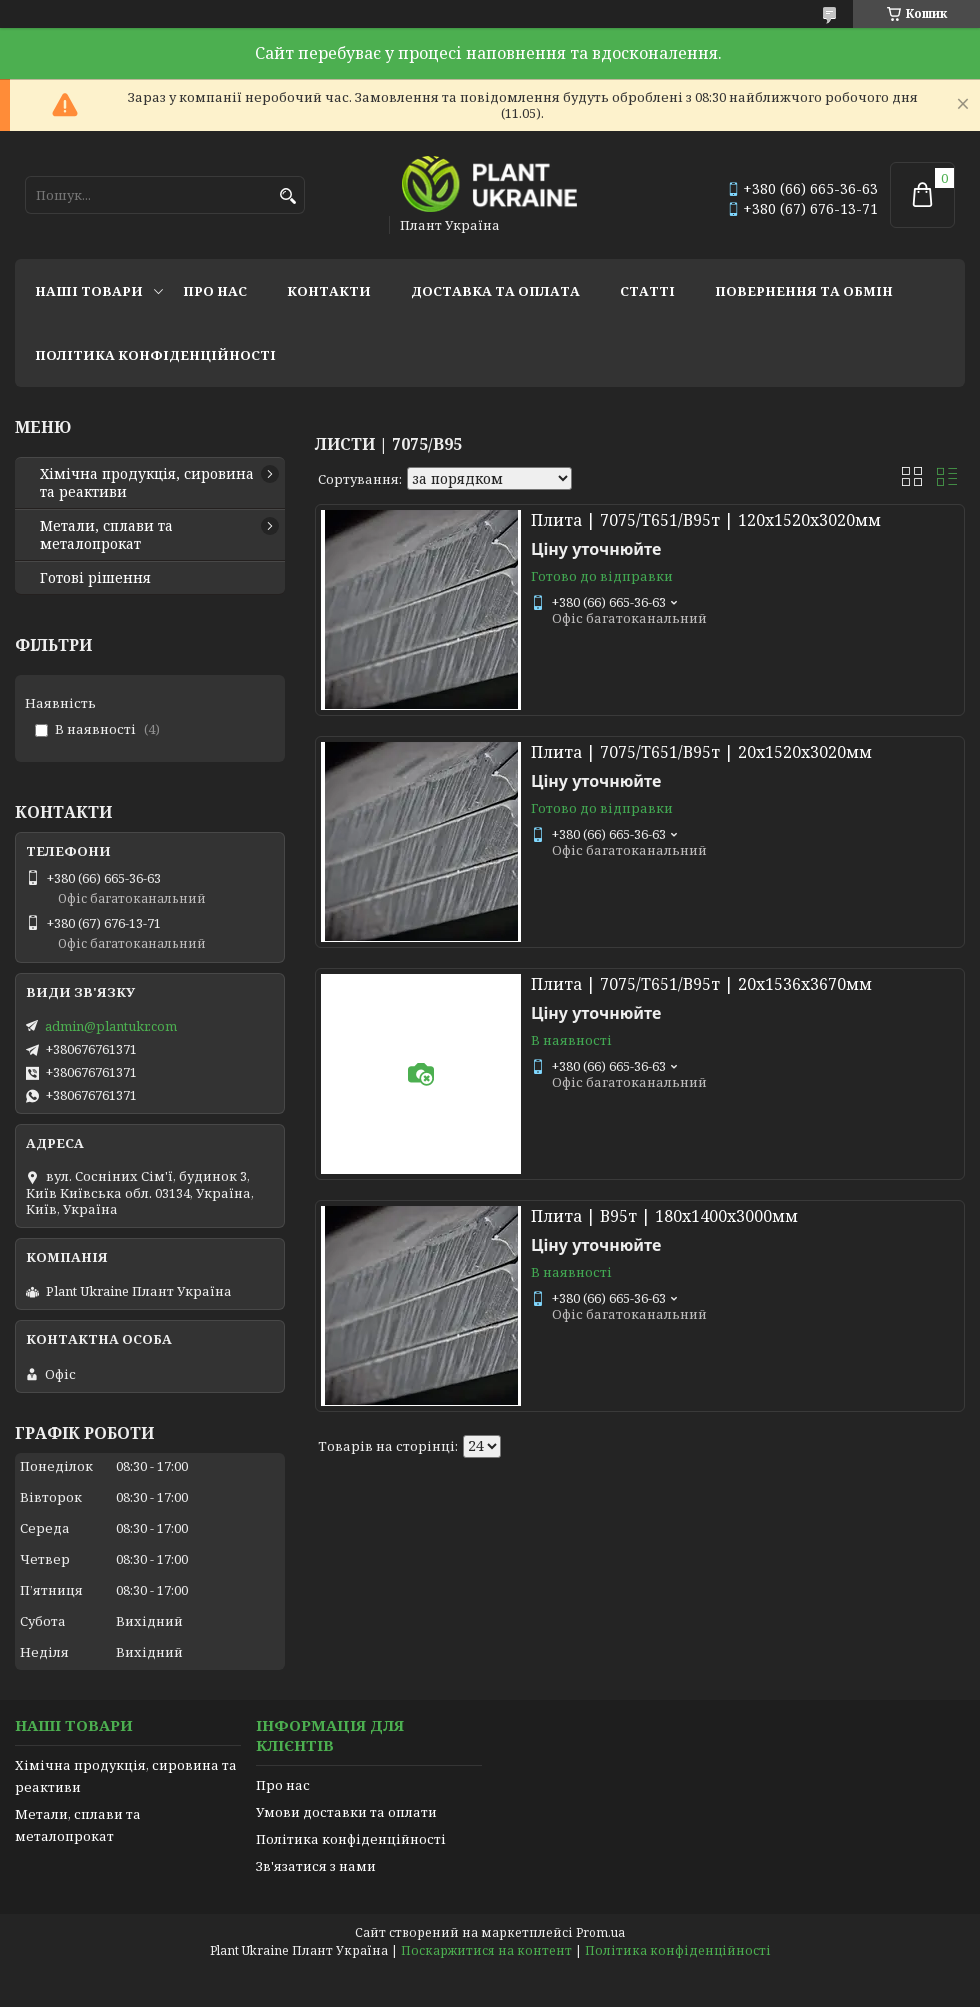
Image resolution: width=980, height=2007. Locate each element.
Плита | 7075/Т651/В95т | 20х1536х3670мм (701, 984)
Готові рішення (95, 578)
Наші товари (89, 291)
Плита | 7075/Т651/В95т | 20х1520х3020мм (701, 752)
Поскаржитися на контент (486, 1950)
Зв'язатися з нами (316, 1866)
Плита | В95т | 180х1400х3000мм (664, 1216)
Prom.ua (600, 1932)
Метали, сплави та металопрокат (106, 535)
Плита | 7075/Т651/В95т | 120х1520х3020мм (706, 520)
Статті (647, 291)
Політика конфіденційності (155, 355)
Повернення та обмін (804, 291)
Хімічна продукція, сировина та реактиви (147, 483)
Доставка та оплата (495, 291)
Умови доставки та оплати (346, 1812)
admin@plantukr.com (111, 1026)
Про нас (215, 291)
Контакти (329, 291)
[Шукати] (287, 196)
